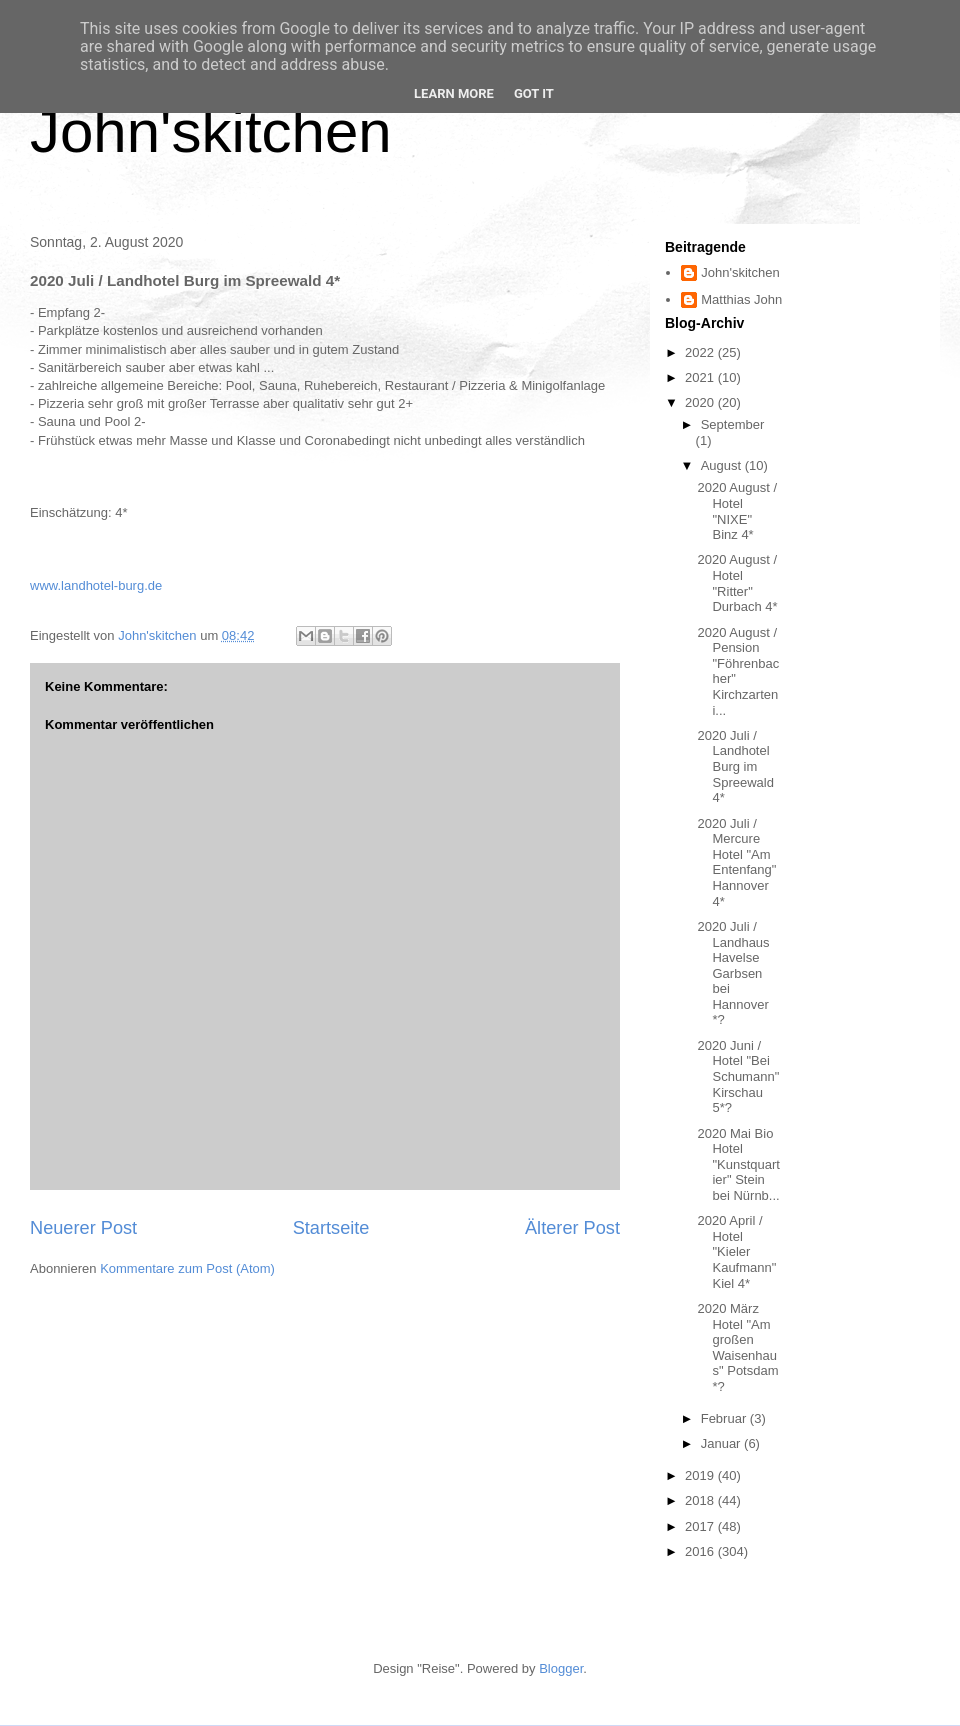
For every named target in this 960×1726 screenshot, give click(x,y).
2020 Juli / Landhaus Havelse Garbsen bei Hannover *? (733, 973)
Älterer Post (572, 1228)
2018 (701, 1500)
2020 (701, 402)
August (723, 465)
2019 (701, 1475)
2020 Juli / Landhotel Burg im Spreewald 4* (735, 766)
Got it (534, 93)
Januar (722, 1443)
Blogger (561, 1668)
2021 (701, 377)
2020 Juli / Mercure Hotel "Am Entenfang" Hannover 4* (736, 862)
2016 (701, 1551)
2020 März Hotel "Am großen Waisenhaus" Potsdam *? (737, 1347)
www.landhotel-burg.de (96, 585)
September (733, 424)
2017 (701, 1526)
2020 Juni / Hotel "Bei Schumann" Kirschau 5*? (738, 1076)
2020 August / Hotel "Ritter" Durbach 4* (737, 583)
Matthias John (741, 299)
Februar (725, 1418)
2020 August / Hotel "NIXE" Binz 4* (737, 511)
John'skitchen (211, 131)
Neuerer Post (83, 1228)
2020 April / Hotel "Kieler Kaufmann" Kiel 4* (736, 1251)
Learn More (454, 93)
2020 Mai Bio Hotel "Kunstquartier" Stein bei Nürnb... (738, 1164)
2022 (701, 352)
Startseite (331, 1228)
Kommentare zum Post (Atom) (187, 1268)
